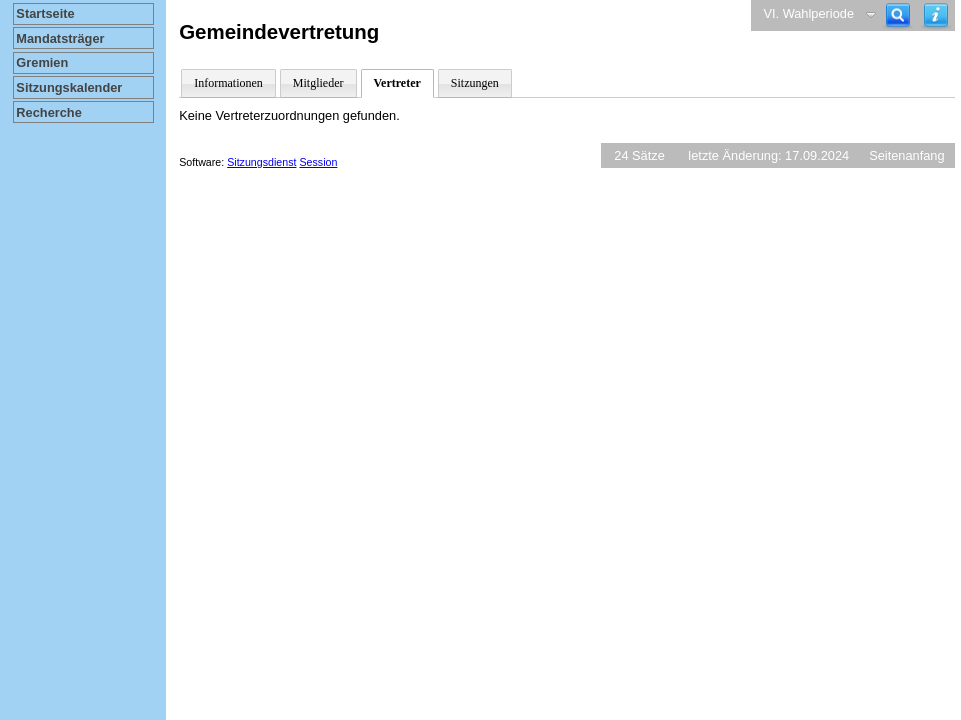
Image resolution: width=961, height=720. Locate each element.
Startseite (45, 13)
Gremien (42, 62)
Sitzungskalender (69, 87)
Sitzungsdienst (261, 162)
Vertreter (397, 83)
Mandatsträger (60, 38)
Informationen (228, 83)
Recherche (48, 112)
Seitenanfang (906, 155)
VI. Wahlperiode (808, 13)
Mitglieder (318, 83)
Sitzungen (475, 83)
